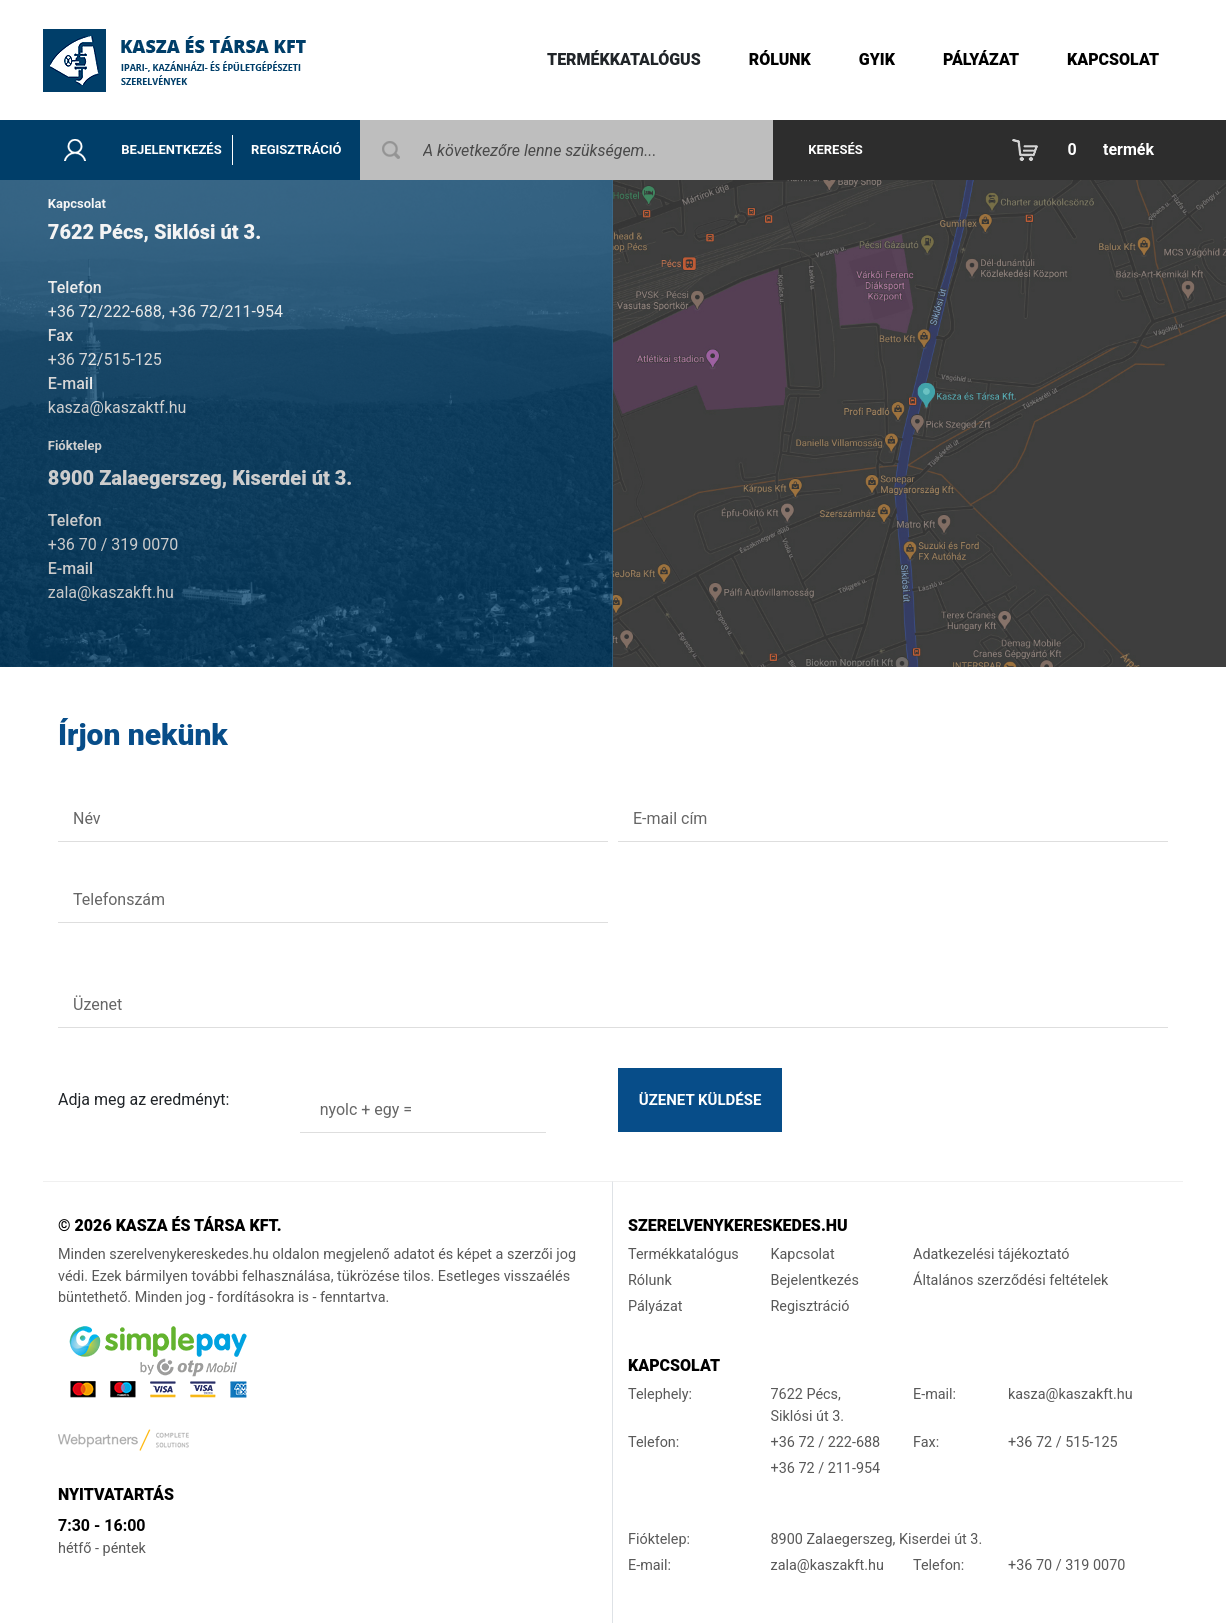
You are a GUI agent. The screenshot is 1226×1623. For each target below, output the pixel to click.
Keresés (835, 149)
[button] (1088, 150)
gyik (877, 59)
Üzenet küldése (700, 1100)
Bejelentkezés (171, 149)
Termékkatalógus (624, 59)
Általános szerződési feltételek (1010, 1280)
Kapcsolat (1113, 59)
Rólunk (780, 59)
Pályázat (981, 59)
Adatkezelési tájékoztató (991, 1254)
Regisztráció (296, 149)
